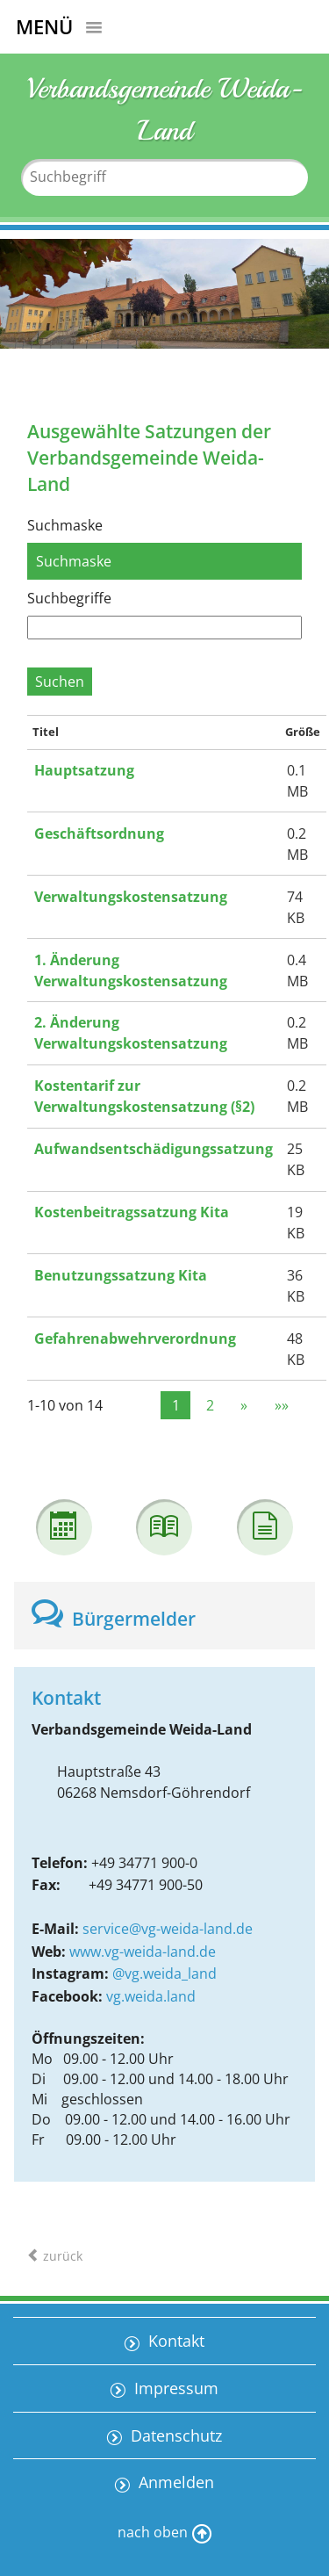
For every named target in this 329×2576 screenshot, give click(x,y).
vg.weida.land (151, 1996)
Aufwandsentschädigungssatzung (153, 1148)
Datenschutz (174, 2435)
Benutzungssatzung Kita (120, 1275)
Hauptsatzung (84, 770)
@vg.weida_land (164, 1973)
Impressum (174, 2388)
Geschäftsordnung (99, 833)
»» (282, 1405)
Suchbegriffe (69, 598)
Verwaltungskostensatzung (130, 896)
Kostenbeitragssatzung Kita (131, 1212)
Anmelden (174, 2482)
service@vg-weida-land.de (167, 1928)
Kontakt (174, 2340)
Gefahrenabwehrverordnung (135, 1338)
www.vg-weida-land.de (142, 1951)
